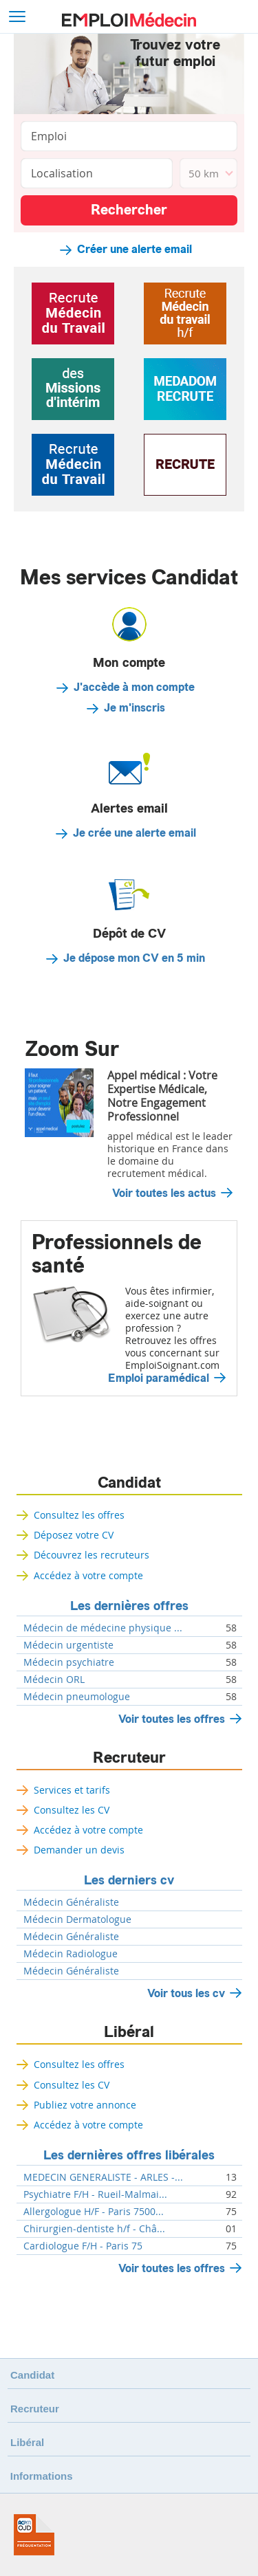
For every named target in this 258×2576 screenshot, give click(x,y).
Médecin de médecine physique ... (102, 1628)
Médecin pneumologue (76, 1697)
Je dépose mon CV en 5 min (134, 958)
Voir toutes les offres (171, 1719)
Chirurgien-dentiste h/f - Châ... (94, 2229)
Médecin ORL (54, 1679)
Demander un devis (79, 1849)
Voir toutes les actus (164, 1193)
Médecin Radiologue (70, 1954)
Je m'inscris (134, 708)
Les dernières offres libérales (129, 2155)
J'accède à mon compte (134, 687)
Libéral (129, 2032)
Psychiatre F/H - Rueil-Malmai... (95, 2194)
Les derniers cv (129, 1880)
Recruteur (129, 1758)
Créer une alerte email (134, 249)
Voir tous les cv (186, 1993)
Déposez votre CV (74, 1534)
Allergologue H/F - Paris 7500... (93, 2211)
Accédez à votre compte (88, 1575)
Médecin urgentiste (68, 1645)
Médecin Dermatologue (77, 1919)
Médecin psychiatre (68, 1662)
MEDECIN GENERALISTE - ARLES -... (103, 2177)
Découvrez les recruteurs (91, 1554)
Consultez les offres (79, 1514)
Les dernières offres (129, 1606)
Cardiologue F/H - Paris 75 (82, 2246)
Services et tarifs (72, 1789)
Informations (41, 2476)
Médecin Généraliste (71, 1902)
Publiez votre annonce (85, 2104)
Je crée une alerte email (134, 833)
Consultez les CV (71, 1809)
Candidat (129, 1483)
